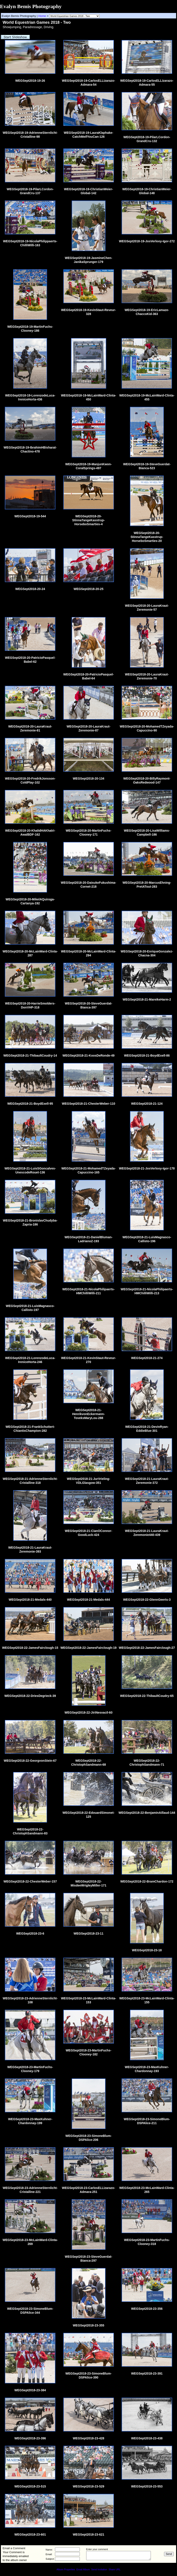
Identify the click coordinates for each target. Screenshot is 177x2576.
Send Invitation (99, 2569)
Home (42, 16)
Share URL (114, 2569)
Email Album (83, 2569)
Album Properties (66, 2569)
